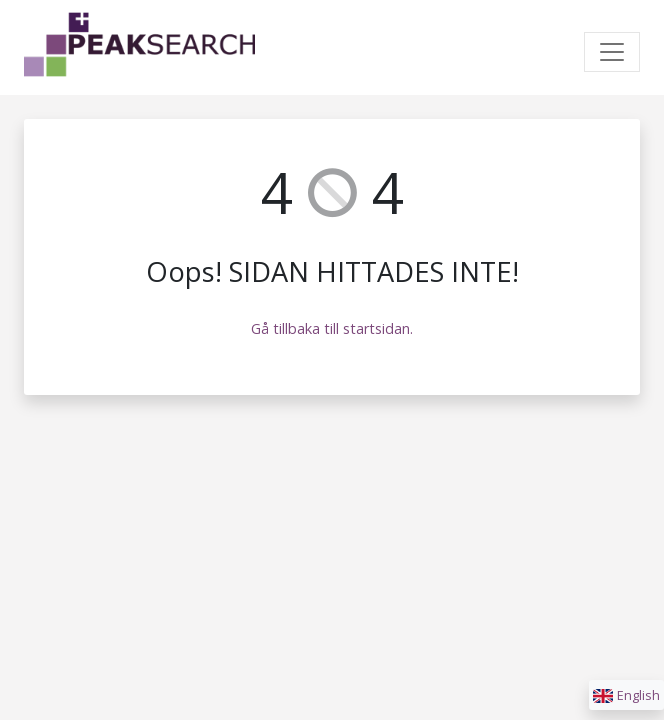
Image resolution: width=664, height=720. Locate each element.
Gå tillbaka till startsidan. (332, 328)
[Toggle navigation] (612, 52)
